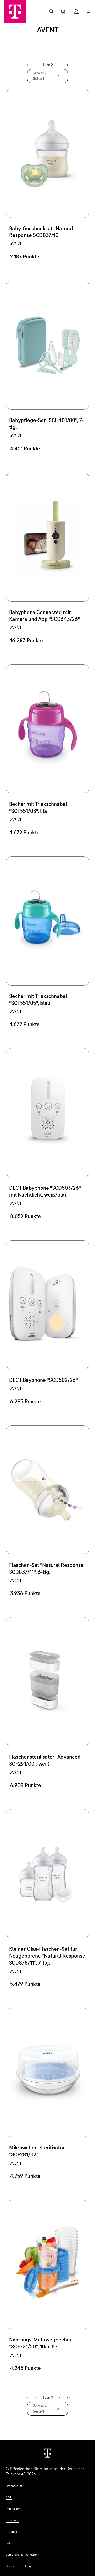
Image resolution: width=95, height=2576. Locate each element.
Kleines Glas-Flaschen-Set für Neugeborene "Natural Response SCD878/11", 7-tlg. (47, 1956)
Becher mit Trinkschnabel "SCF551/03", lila (38, 808)
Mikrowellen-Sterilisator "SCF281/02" (37, 2151)
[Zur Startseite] (15, 11)
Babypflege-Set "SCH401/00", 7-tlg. (46, 424)
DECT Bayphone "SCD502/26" (43, 1380)
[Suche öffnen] (50, 11)
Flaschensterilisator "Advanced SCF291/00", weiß (45, 1760)
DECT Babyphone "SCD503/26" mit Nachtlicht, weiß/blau (45, 1191)
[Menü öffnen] (88, 11)
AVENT (15, 244)
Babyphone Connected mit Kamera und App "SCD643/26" (44, 616)
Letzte (69, 65)
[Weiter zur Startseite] (47, 2453)
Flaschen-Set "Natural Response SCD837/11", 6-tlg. (46, 1569)
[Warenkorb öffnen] (63, 11)
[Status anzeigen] (76, 11)
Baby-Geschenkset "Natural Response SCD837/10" (41, 232)
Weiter (60, 65)
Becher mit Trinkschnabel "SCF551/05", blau (38, 1000)
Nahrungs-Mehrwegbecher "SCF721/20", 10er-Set (40, 2343)
